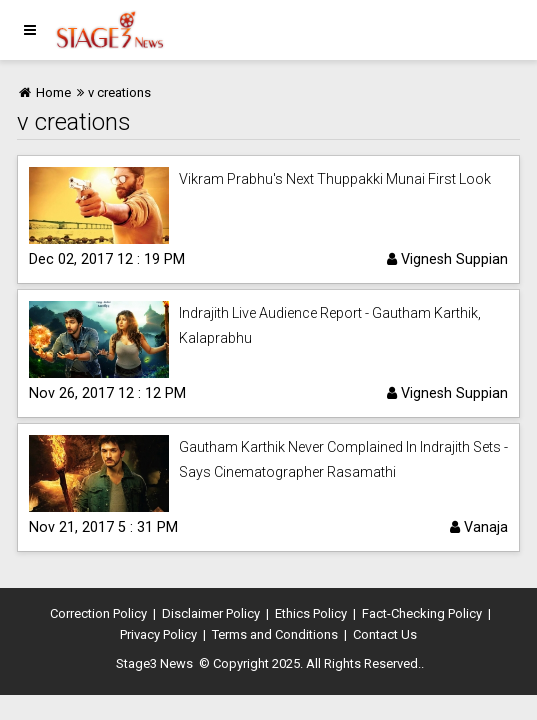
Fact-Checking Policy (422, 613)
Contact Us (385, 634)
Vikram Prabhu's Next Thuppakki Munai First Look (335, 179)
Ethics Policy (311, 613)
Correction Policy (98, 613)
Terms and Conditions (275, 634)
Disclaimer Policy (211, 613)
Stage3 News (154, 663)
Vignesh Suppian (447, 259)
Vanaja (479, 527)
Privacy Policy (158, 634)
